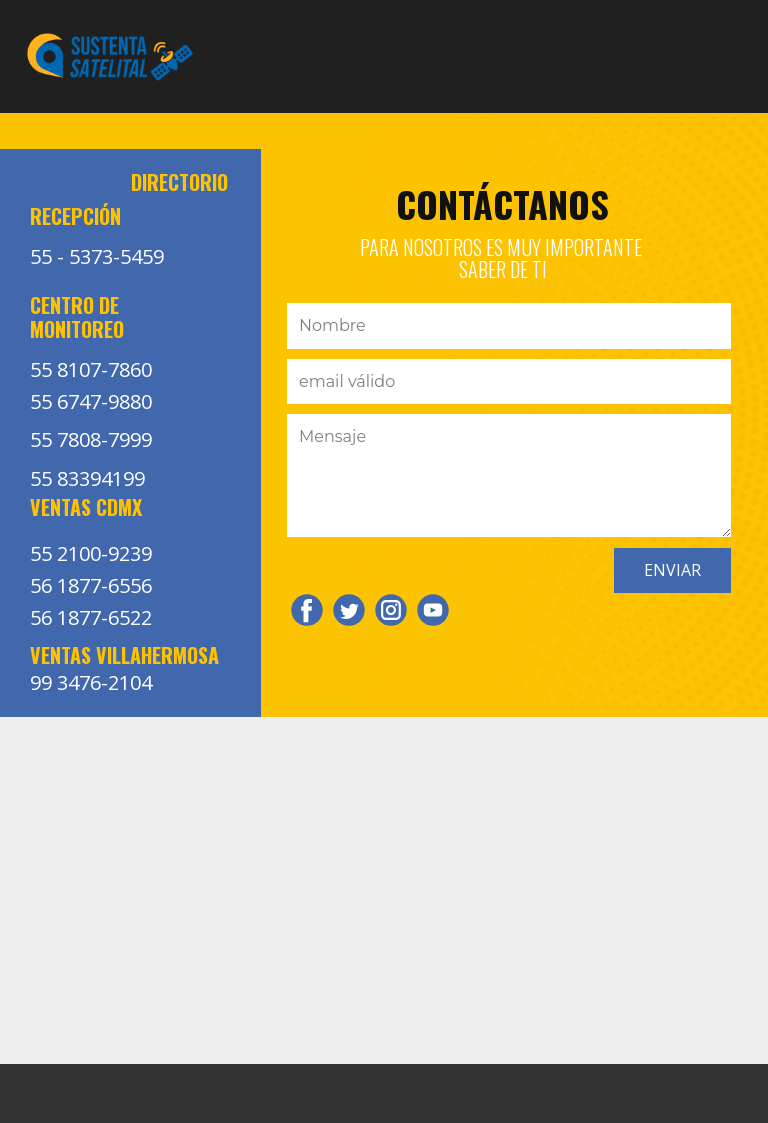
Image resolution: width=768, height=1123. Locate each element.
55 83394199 (87, 478)
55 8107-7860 (91, 369)
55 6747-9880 (91, 401)
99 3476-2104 (91, 682)
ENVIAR (672, 570)
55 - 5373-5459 (97, 256)
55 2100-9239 (91, 553)
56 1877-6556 (91, 585)
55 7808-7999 (91, 439)
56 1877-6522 (91, 617)
